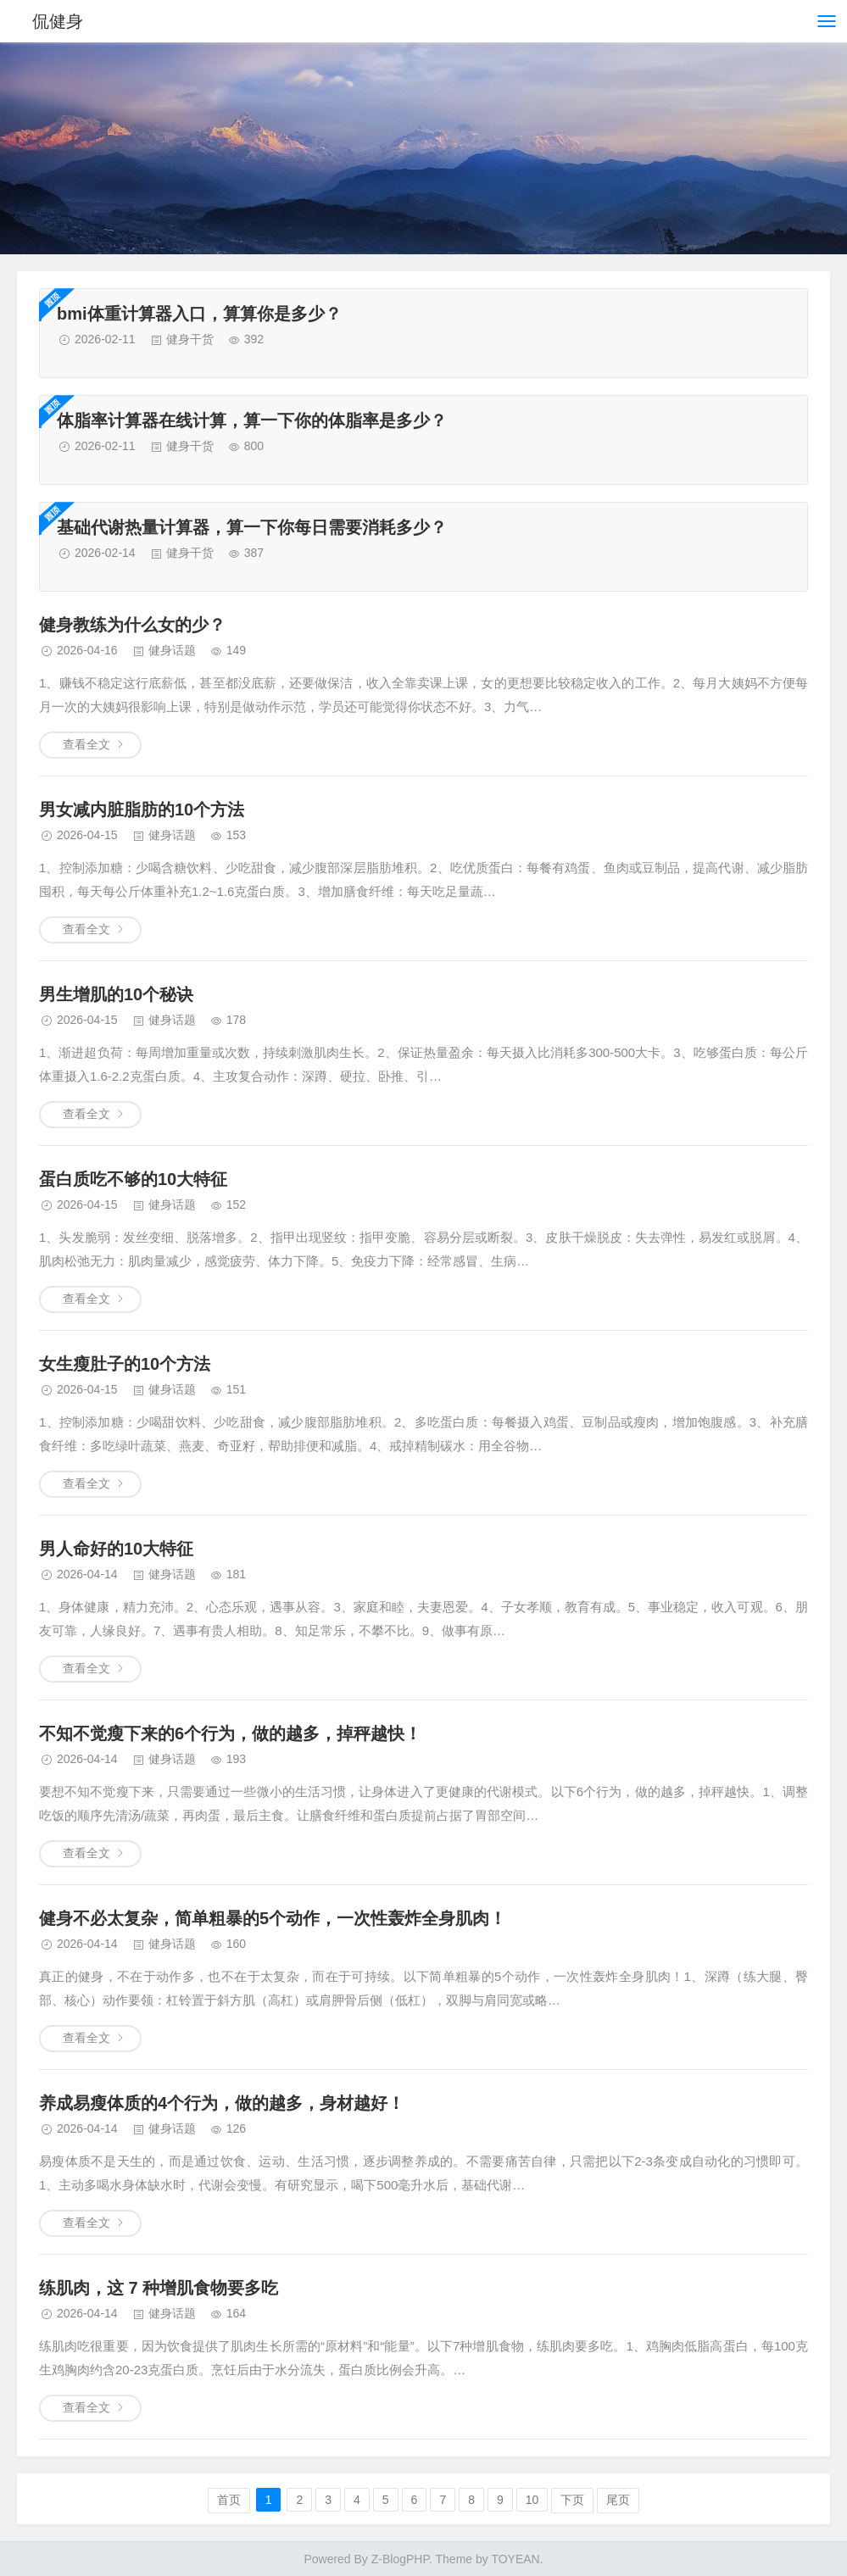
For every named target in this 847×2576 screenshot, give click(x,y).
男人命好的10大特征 (116, 1548)
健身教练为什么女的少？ (132, 624)
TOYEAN (515, 2559)
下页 (572, 2499)
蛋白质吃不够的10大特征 (133, 1179)
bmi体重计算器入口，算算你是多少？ (199, 313)
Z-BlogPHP (400, 2559)
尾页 (618, 2499)
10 (532, 2499)
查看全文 (86, 744)
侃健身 (57, 21)
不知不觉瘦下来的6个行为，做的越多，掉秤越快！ (230, 1733)
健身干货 (190, 339)
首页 (229, 2499)
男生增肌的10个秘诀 (116, 994)
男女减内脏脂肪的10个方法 (141, 809)
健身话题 (172, 650)
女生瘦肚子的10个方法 (124, 1364)
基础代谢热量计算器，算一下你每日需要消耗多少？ (252, 527)
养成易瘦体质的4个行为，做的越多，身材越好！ (221, 2103)
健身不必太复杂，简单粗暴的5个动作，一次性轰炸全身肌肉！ (272, 1918)
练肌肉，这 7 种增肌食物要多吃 (158, 2287)
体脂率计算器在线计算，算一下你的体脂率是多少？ (252, 420)
